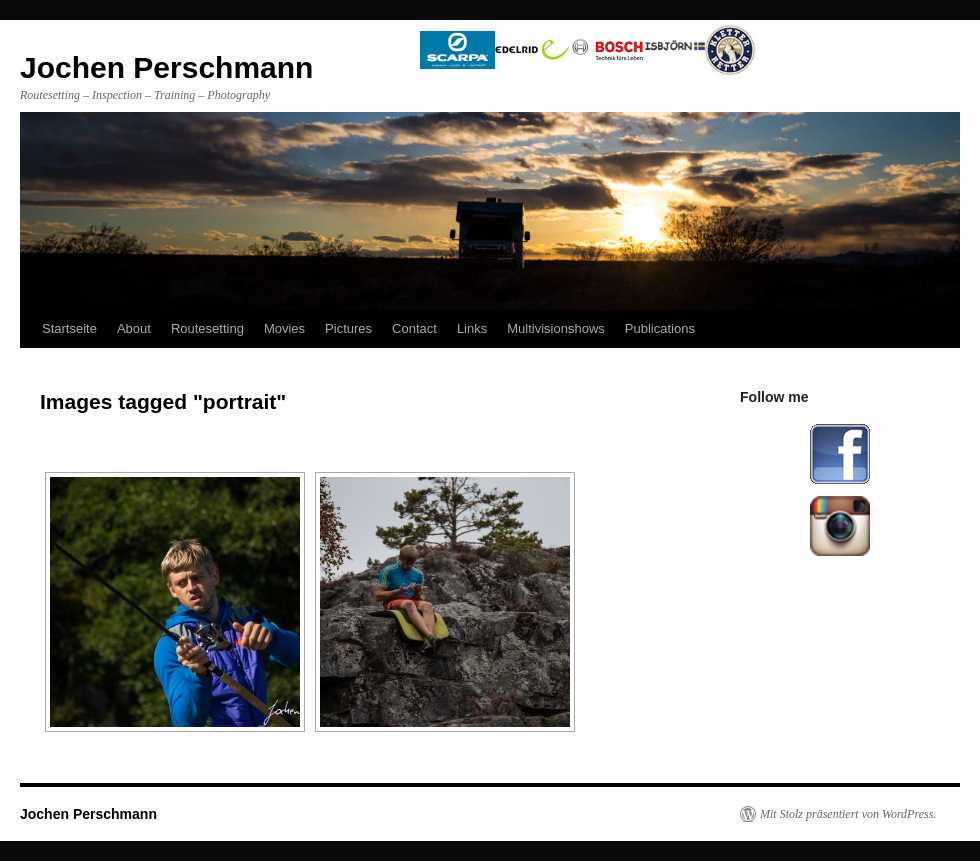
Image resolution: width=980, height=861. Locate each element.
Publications (660, 328)
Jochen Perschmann (88, 814)
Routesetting (207, 328)
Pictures (348, 328)
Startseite (69, 328)
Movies (284, 328)
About (134, 328)
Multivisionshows (556, 328)
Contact (414, 328)
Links (472, 328)
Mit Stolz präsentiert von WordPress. (848, 814)
